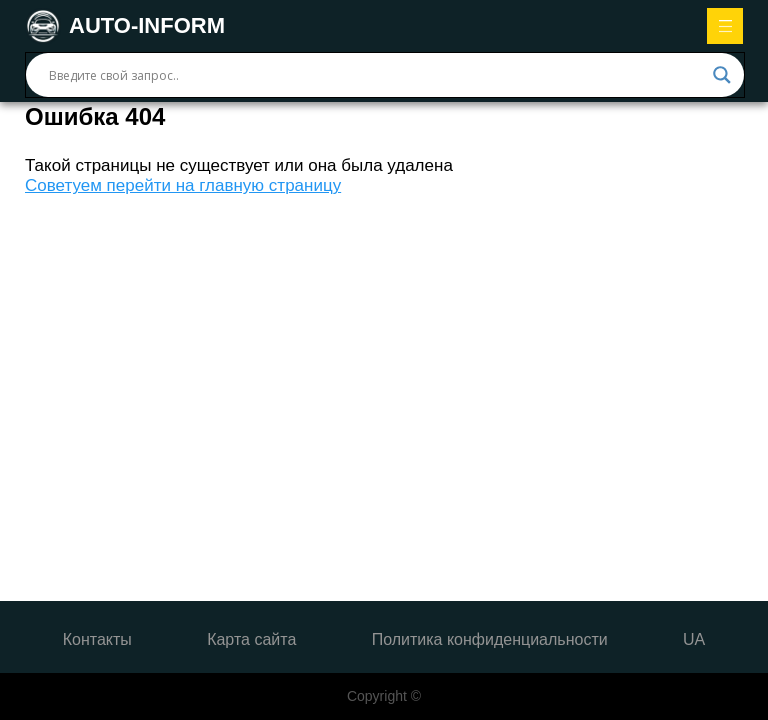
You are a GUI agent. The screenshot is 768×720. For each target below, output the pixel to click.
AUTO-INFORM (125, 26)
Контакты (97, 639)
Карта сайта (251, 639)
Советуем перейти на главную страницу (183, 185)
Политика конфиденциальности (490, 639)
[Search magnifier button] (722, 75)
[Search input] (376, 75)
